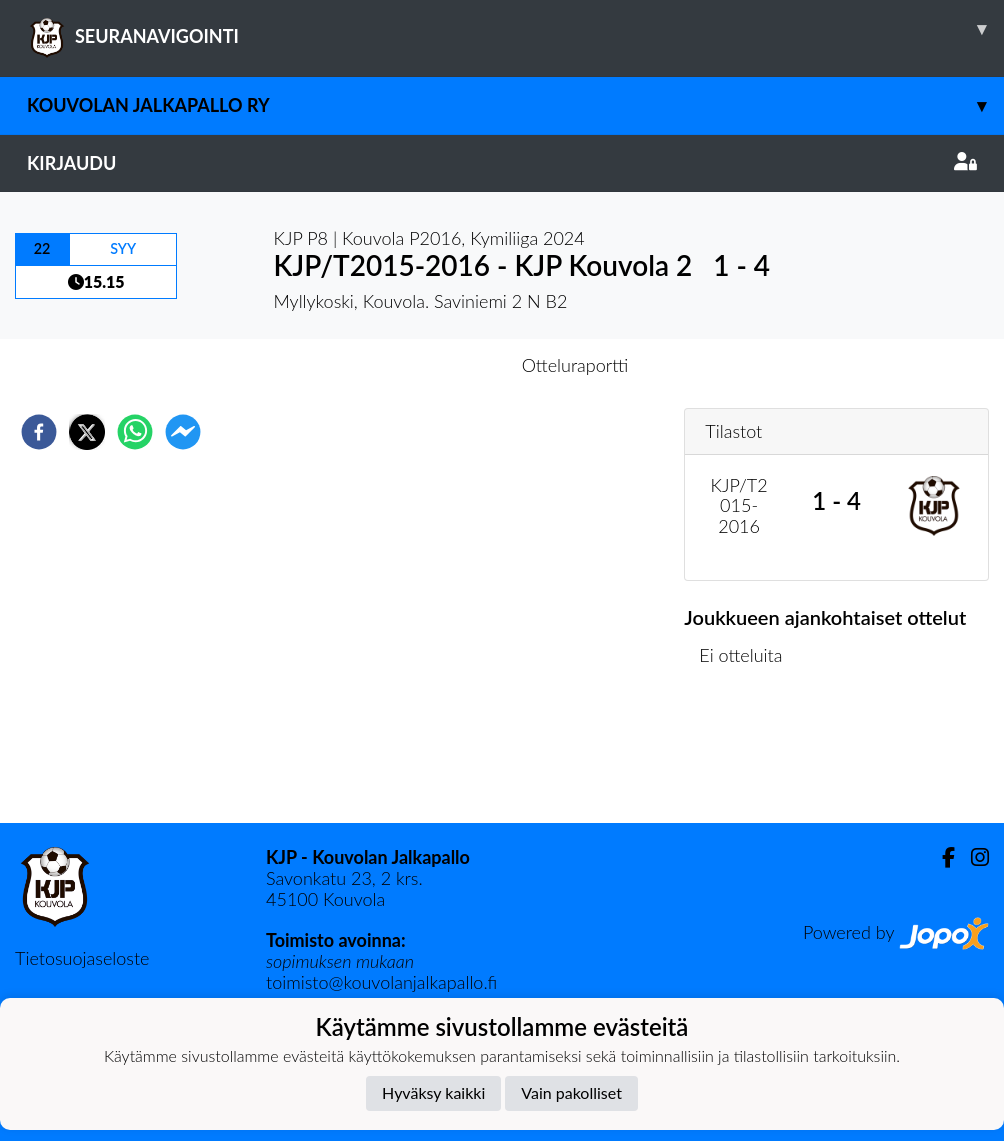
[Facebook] (940, 857)
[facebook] (39, 432)
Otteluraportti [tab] (575, 365)
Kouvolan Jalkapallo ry (515, 105)
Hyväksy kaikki (433, 1092)
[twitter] (87, 432)
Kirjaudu (502, 163)
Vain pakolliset (571, 1092)
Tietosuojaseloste (82, 958)
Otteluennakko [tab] (433, 365)
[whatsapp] (135, 432)
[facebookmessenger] (183, 432)
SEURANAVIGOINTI (515, 29)
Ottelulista (748, 755)
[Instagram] (972, 857)
